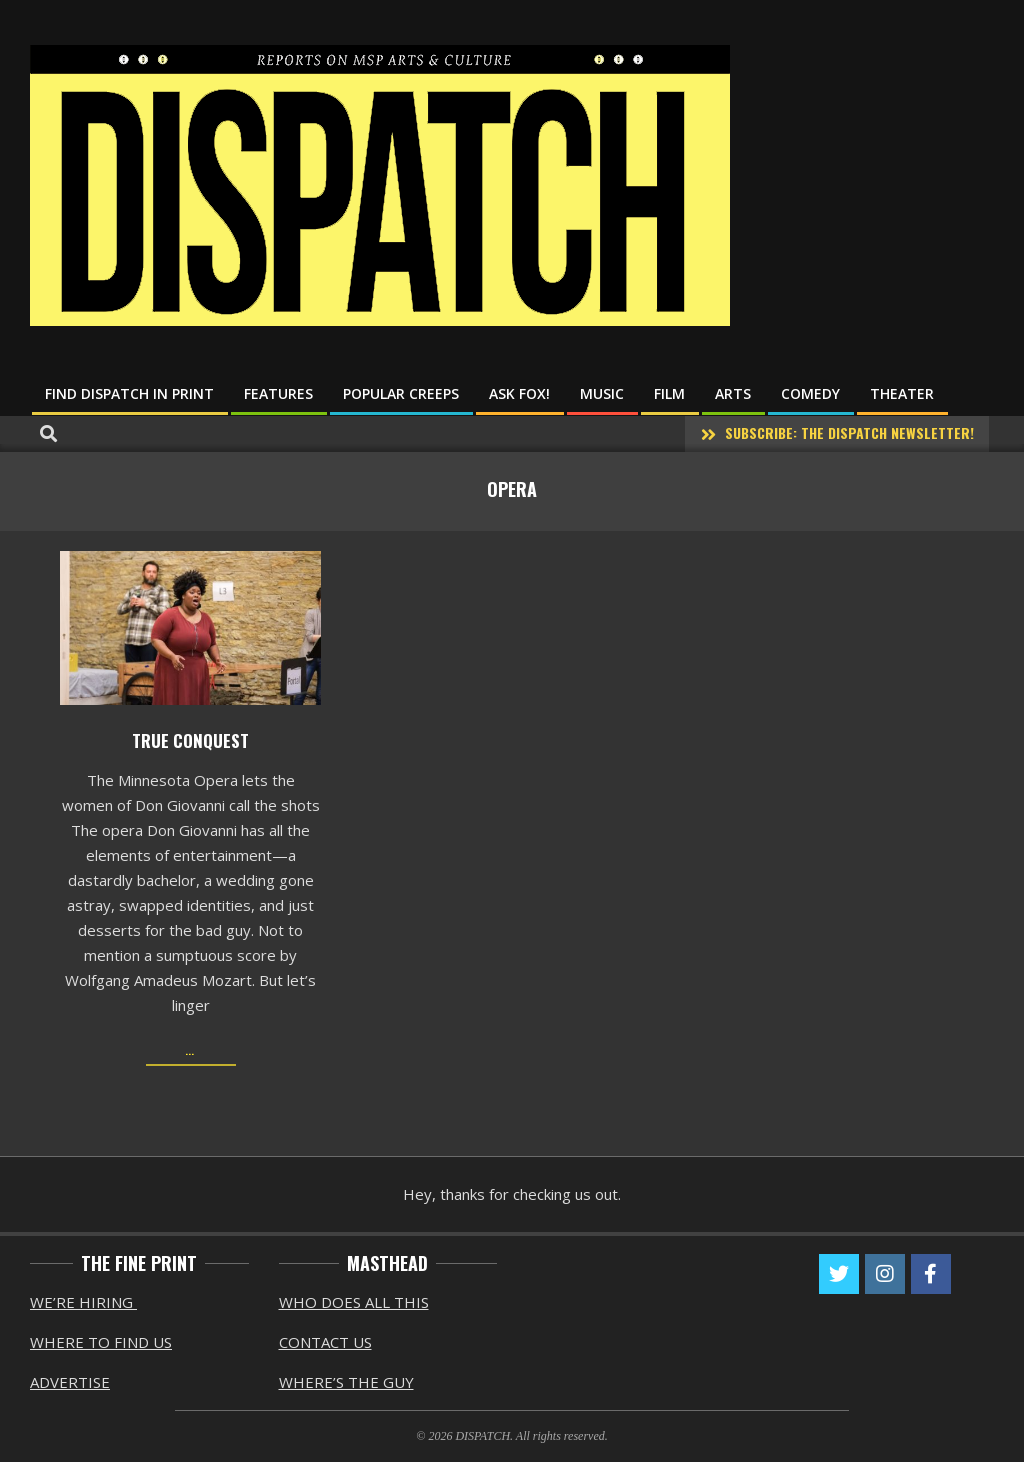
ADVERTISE (70, 1382)
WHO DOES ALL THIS (354, 1302)
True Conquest (190, 740)
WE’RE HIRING (83, 1302)
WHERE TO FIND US (101, 1342)
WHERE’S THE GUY (346, 1382)
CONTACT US (325, 1342)
